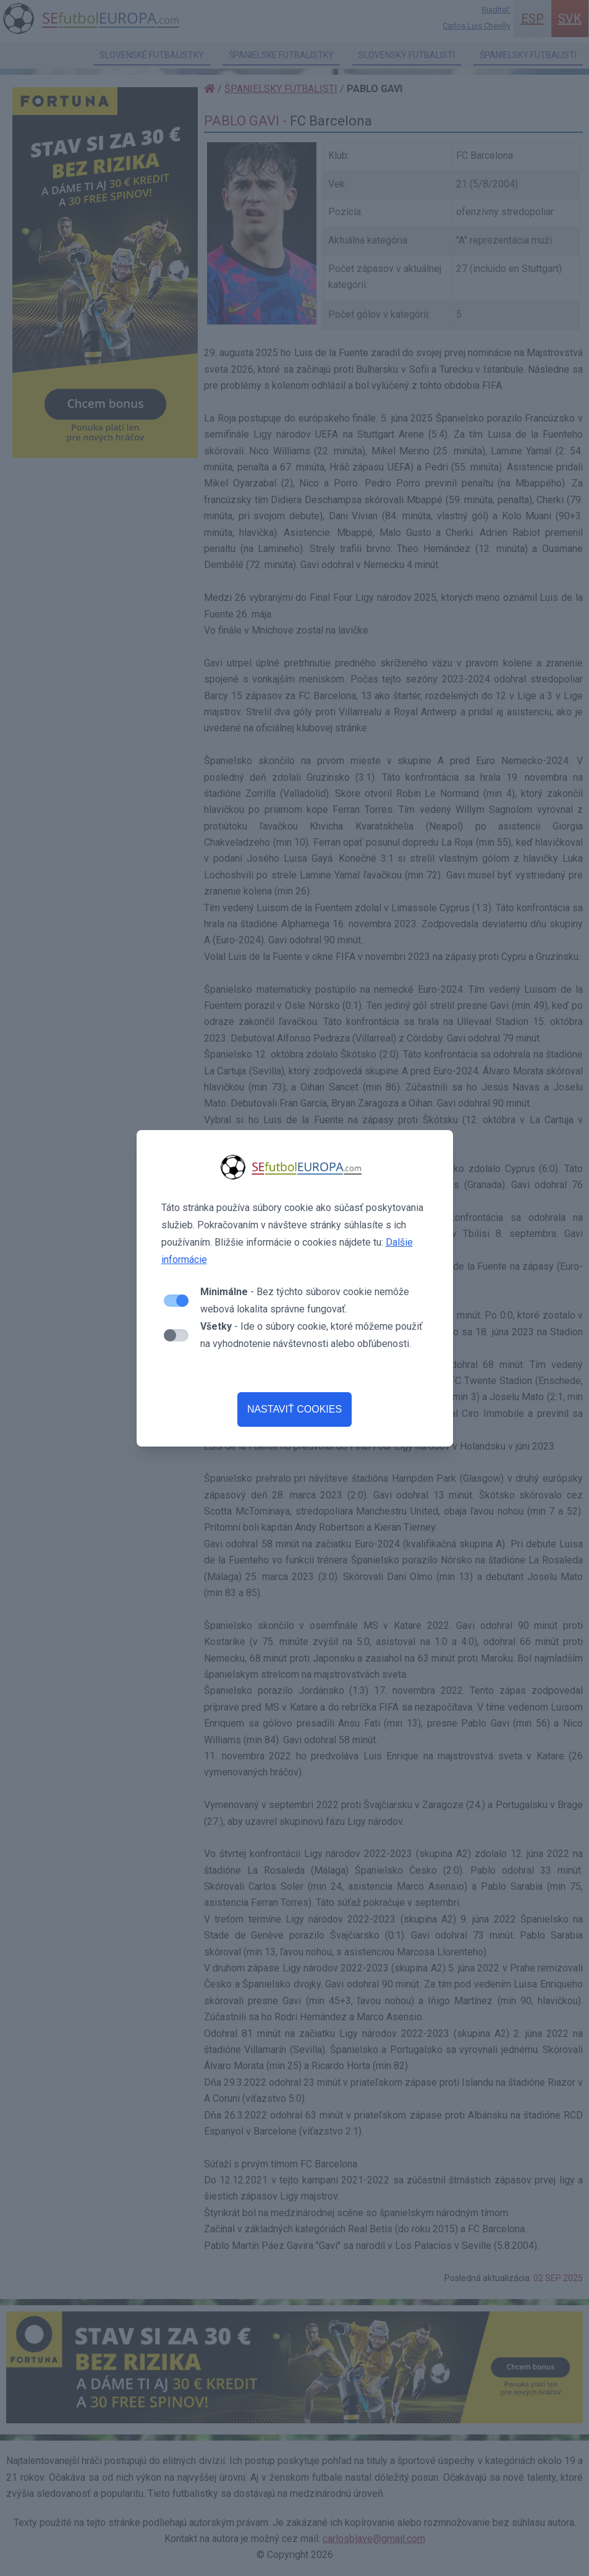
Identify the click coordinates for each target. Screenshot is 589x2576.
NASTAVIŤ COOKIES (294, 1409)
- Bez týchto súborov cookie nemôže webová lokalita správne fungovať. (304, 1300)
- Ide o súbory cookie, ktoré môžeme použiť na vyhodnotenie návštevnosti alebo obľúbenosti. (311, 1335)
